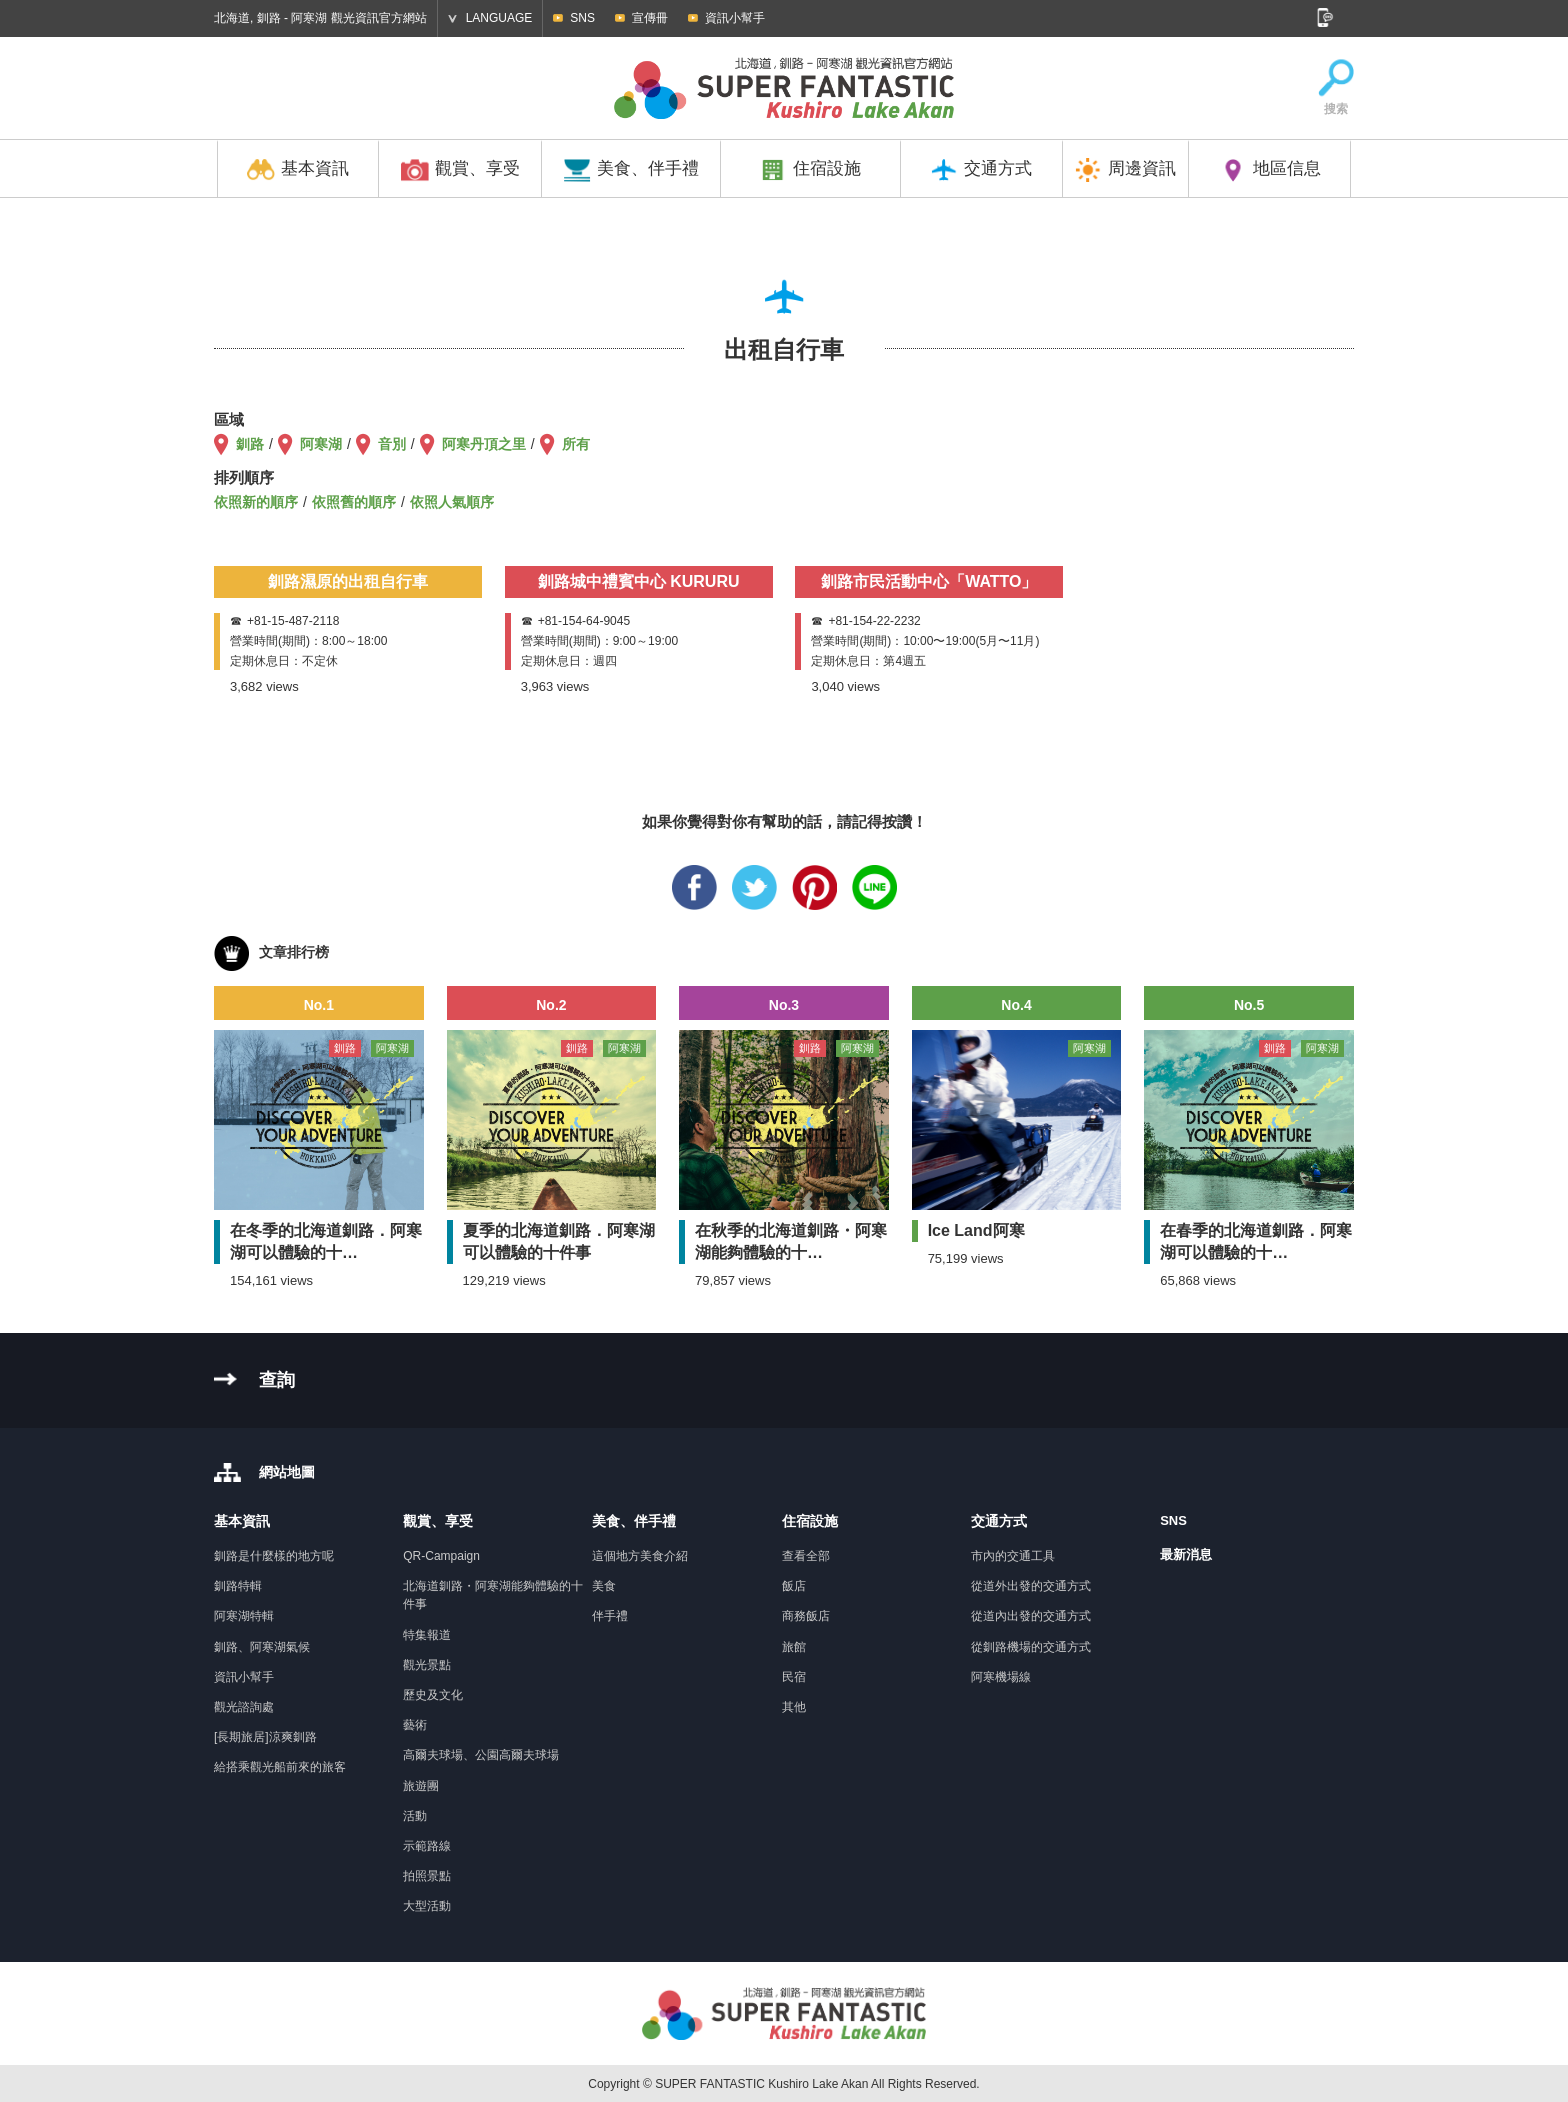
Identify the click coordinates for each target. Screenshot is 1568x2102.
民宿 (794, 1677)
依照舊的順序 (354, 502)
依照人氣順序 (452, 502)
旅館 (794, 1647)
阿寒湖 (321, 444)
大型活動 (427, 1906)
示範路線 (427, 1846)
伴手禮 (610, 1616)
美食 (604, 1586)
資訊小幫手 (735, 18)
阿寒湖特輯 (244, 1616)
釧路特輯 (238, 1586)
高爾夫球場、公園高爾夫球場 (481, 1755)
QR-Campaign (441, 1556)
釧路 (250, 444)
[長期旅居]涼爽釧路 (265, 1737)
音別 (392, 444)
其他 (794, 1707)
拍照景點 (427, 1876)
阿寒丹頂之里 (484, 444)
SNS (582, 18)
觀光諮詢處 (244, 1707)
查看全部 (806, 1556)
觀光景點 (427, 1665)
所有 (576, 444)
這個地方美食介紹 (640, 1556)
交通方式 (981, 170)
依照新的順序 (256, 502)
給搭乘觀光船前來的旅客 (280, 1767)
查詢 (277, 1380)
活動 (415, 1816)
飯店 (794, 1586)
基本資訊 (298, 170)
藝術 (415, 1725)
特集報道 (427, 1635)
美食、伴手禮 (631, 170)
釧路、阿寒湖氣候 (262, 1647)
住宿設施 (810, 170)
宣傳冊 (650, 18)
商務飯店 (806, 1616)
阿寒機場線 (1001, 1677)
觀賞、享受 (460, 170)
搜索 (1336, 88)
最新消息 (1186, 1554)
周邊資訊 (1125, 170)
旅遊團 (421, 1786)
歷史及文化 (433, 1695)
